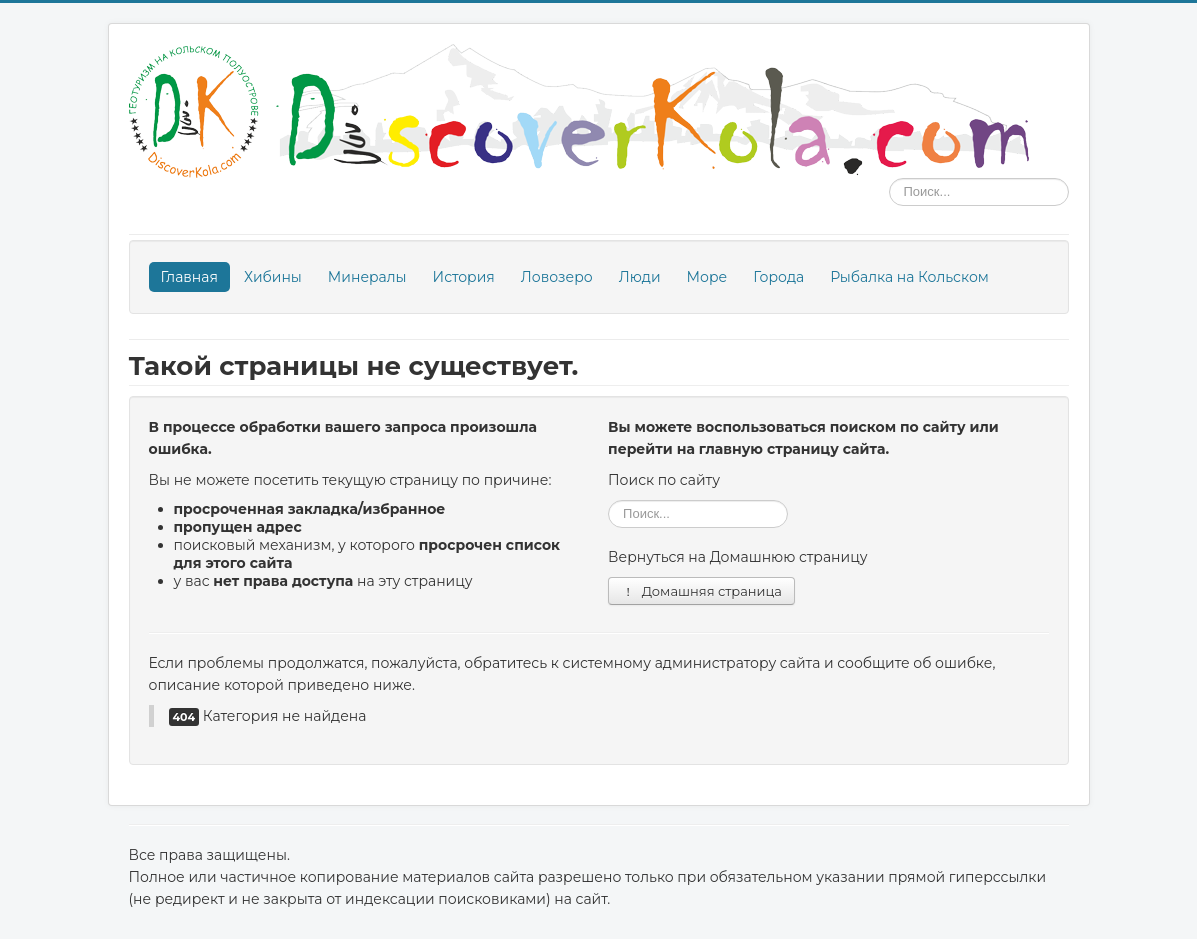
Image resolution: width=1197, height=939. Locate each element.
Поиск (889, 178)
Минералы (367, 277)
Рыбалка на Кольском (909, 277)
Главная (189, 277)
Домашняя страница (701, 591)
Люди (640, 277)
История (464, 277)
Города (778, 277)
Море (707, 277)
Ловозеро (557, 277)
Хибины (273, 277)
